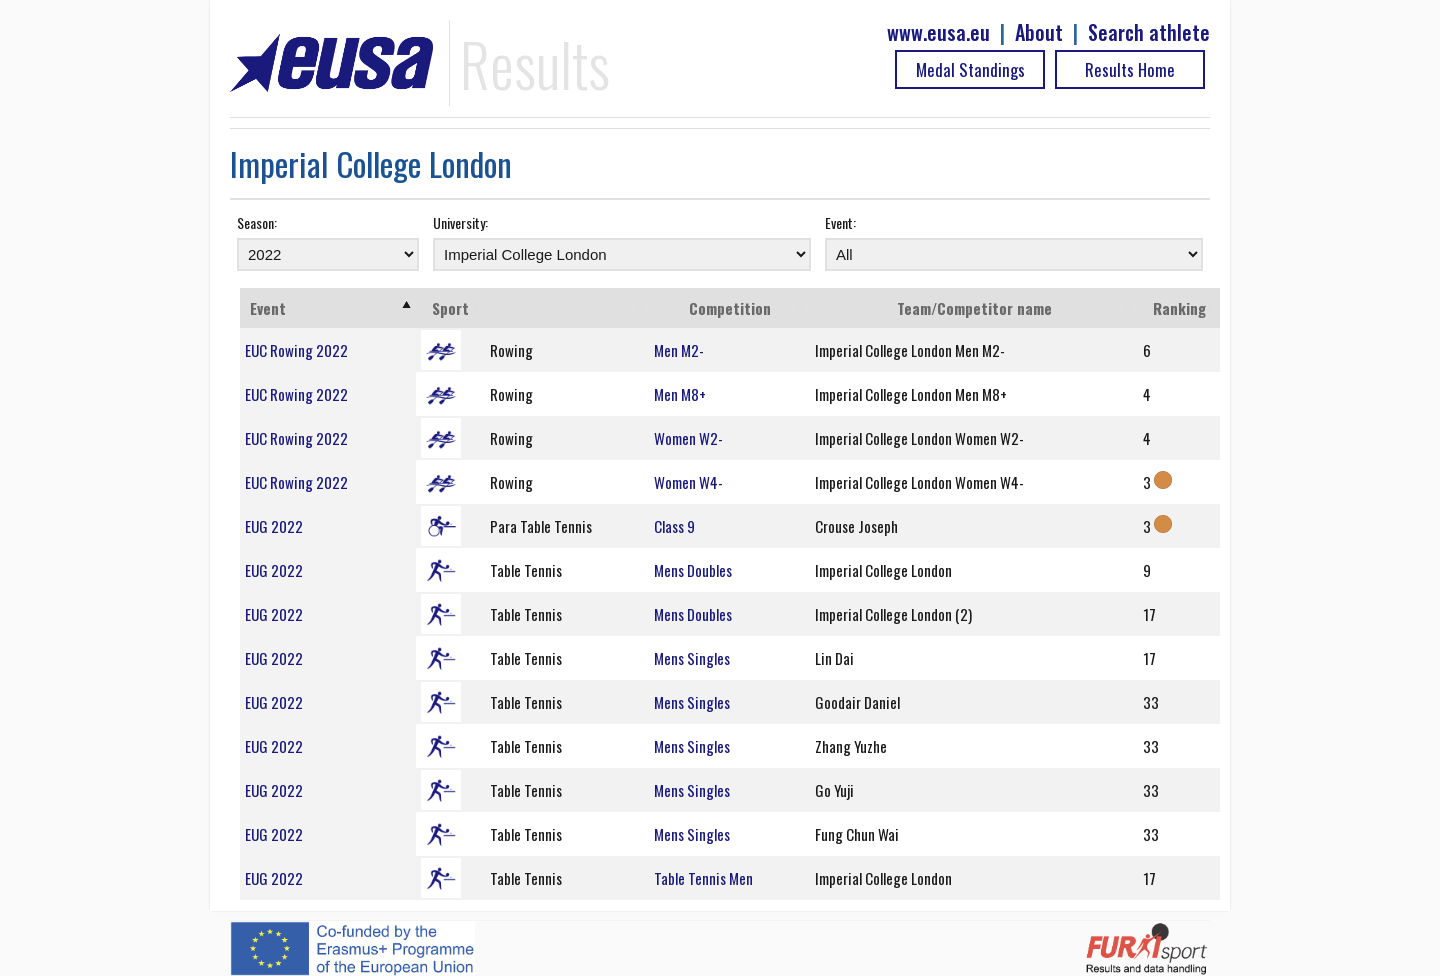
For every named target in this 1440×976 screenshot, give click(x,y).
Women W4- (688, 482)
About (1039, 32)
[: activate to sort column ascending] (567, 308)
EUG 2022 (274, 526)
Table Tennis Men (703, 878)
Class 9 (674, 526)
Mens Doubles (693, 570)
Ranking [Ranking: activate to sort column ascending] (1179, 308)
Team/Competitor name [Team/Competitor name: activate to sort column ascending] (974, 308)
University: (460, 222)
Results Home (1130, 69)
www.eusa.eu (938, 32)
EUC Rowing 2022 (296, 350)
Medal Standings (970, 69)
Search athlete (1149, 32)
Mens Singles (692, 658)
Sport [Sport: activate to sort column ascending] (450, 308)
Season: (257, 222)
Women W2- (688, 438)
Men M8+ (680, 394)
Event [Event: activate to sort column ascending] (268, 308)
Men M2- (679, 350)
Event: (840, 222)
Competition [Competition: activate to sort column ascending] (730, 308)
